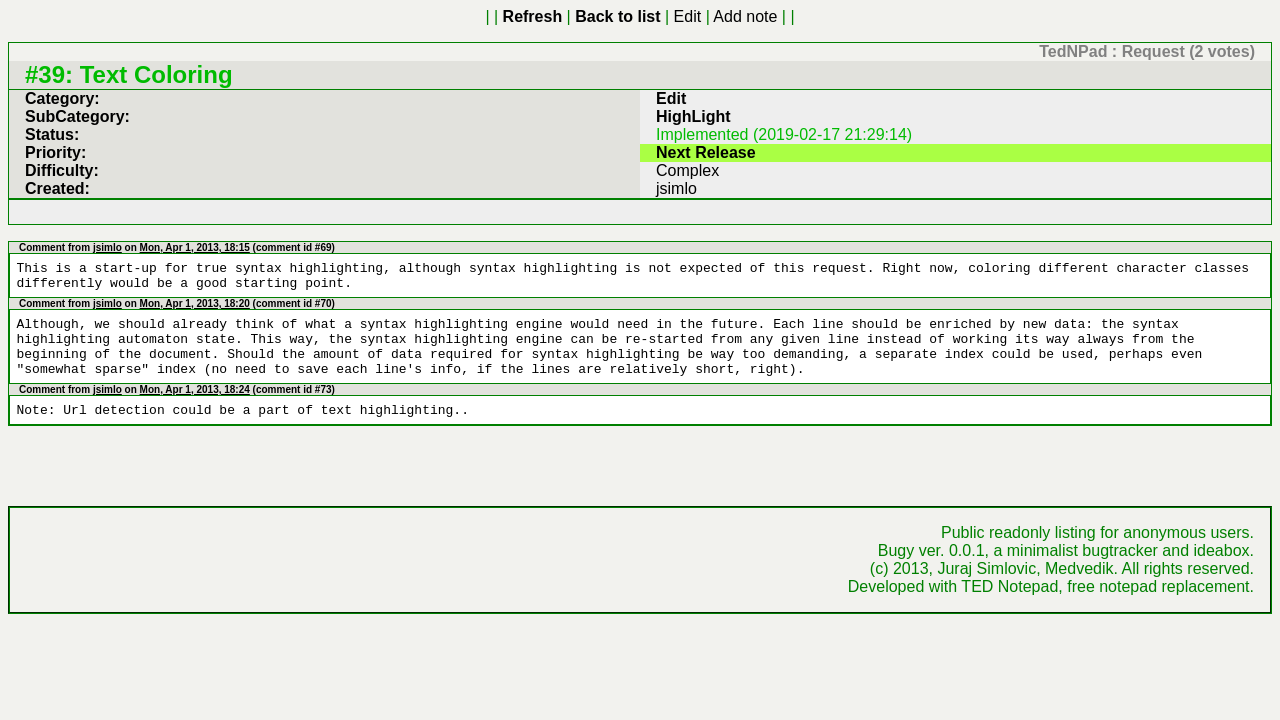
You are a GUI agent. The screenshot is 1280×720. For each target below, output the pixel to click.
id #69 (319, 163)
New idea (837, 15)
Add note (613, 15)
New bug (689, 15)
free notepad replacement (1179, 457)
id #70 (319, 218)
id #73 (319, 288)
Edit (566, 15)
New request (762, 15)
